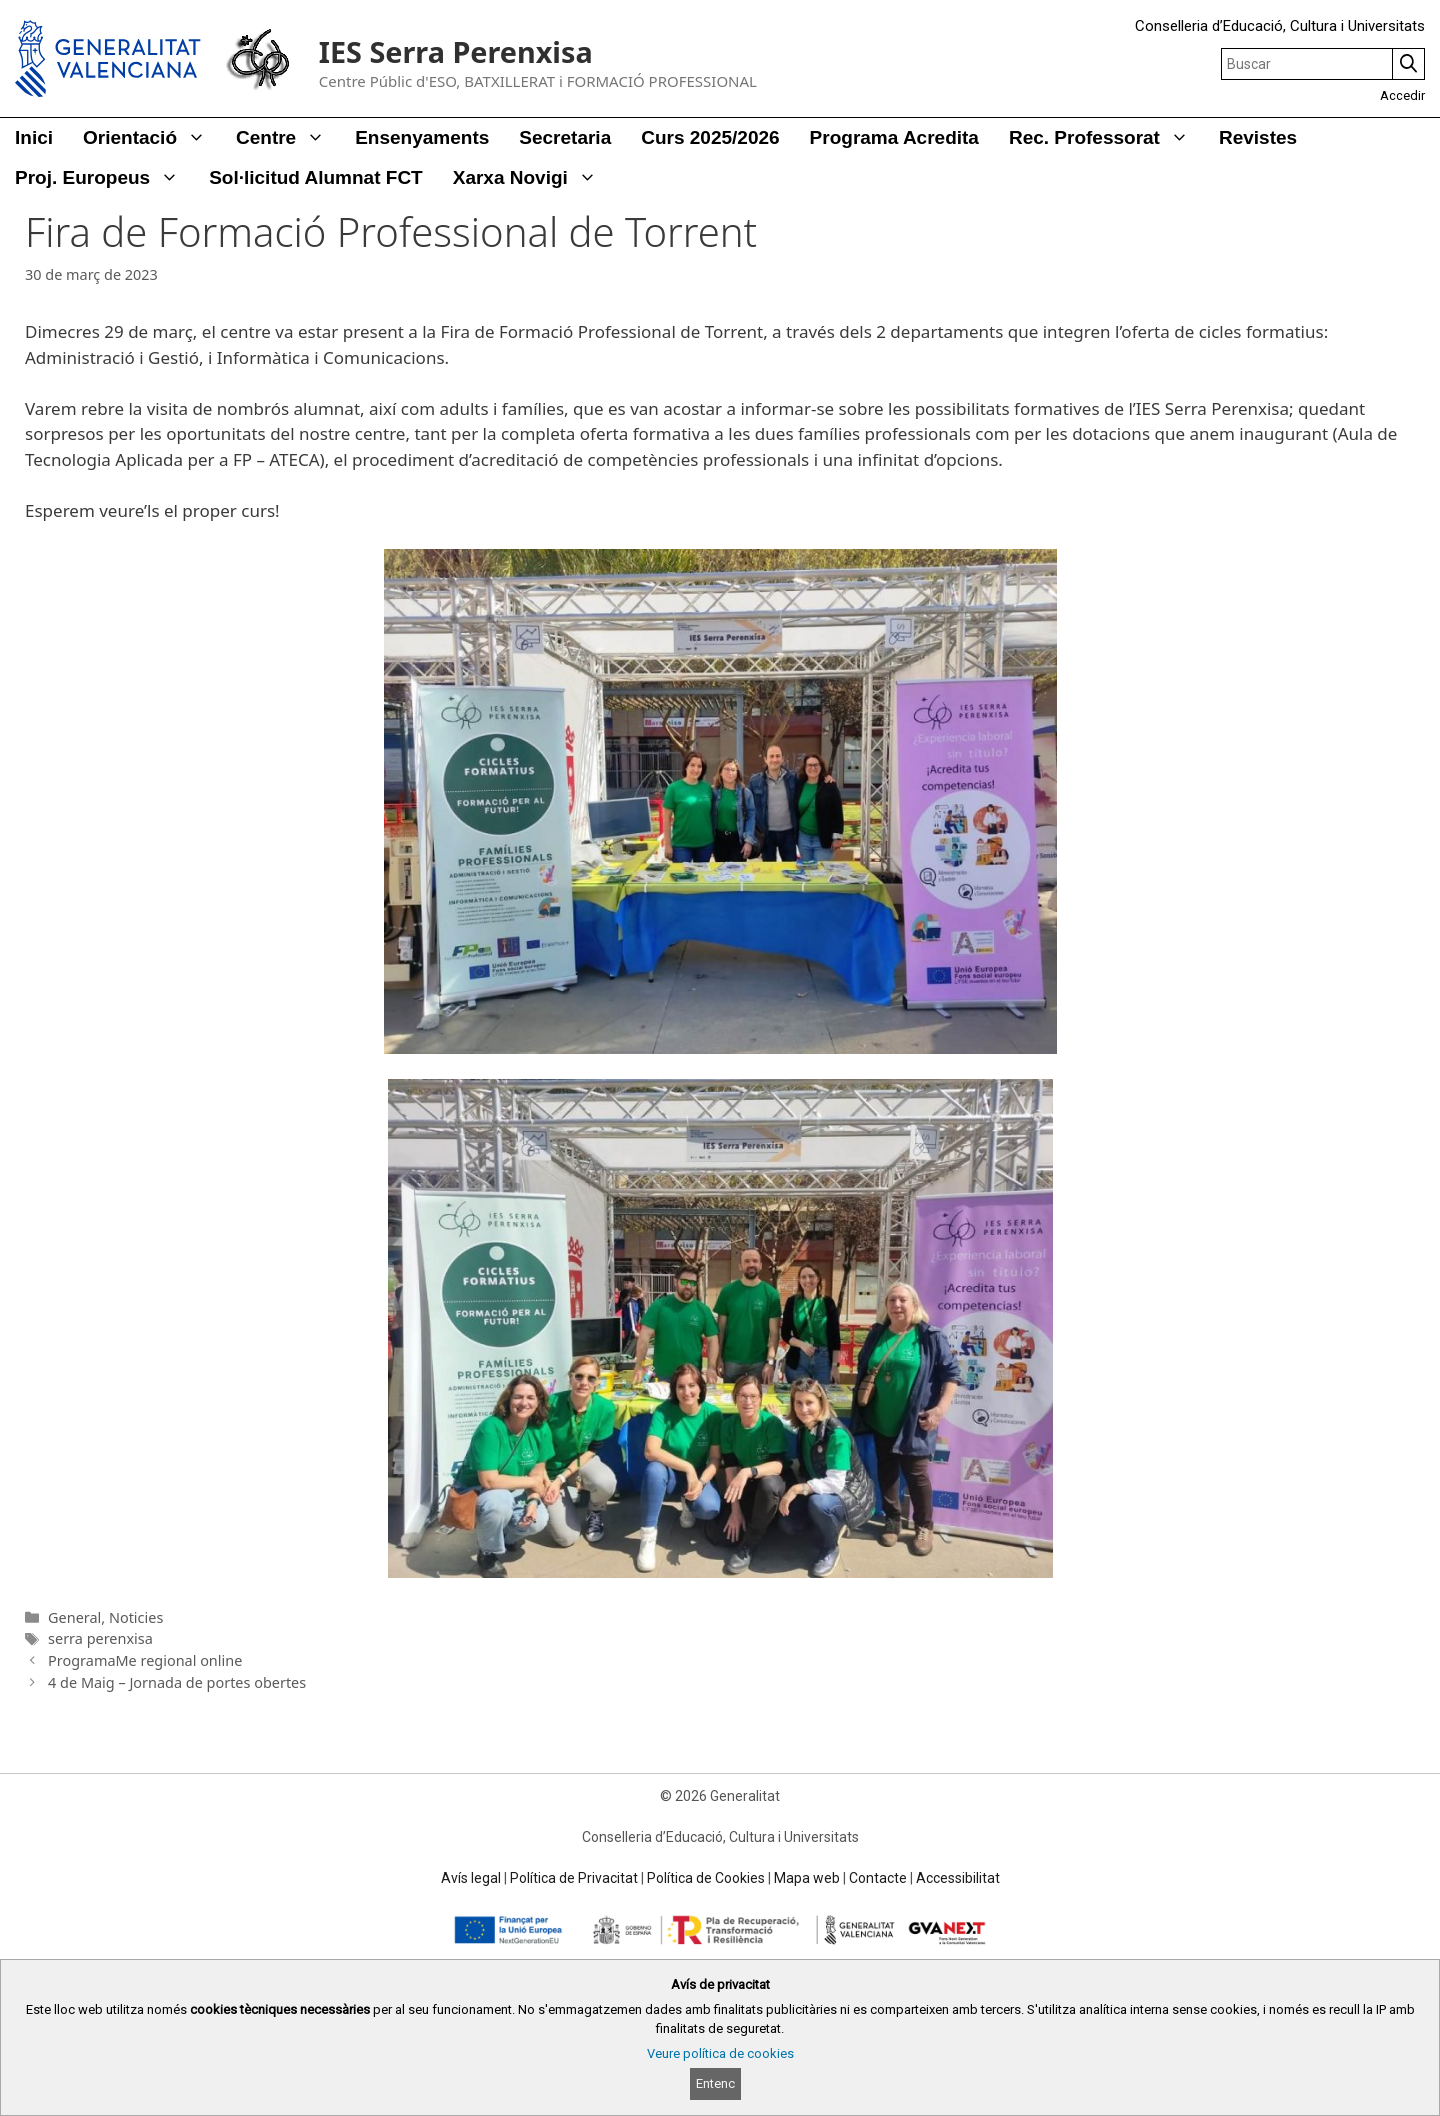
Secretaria (565, 137)
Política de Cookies (706, 1878)
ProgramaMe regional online (145, 1660)
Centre (288, 138)
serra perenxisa (100, 1638)
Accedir (1402, 95)
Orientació (152, 138)
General (74, 1617)
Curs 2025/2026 (710, 137)
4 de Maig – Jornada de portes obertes (177, 1682)
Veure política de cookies (720, 2053)
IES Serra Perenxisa (456, 51)
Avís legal (471, 1878)
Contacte (878, 1878)
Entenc (715, 2083)
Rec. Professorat (1106, 138)
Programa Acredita (894, 137)
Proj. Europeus (104, 178)
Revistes (1258, 137)
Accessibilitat (958, 1878)
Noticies (136, 1617)
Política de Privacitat (574, 1878)
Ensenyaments (422, 137)
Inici (34, 137)
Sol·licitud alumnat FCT (316, 177)
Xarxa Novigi (532, 178)
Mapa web (807, 1878)
